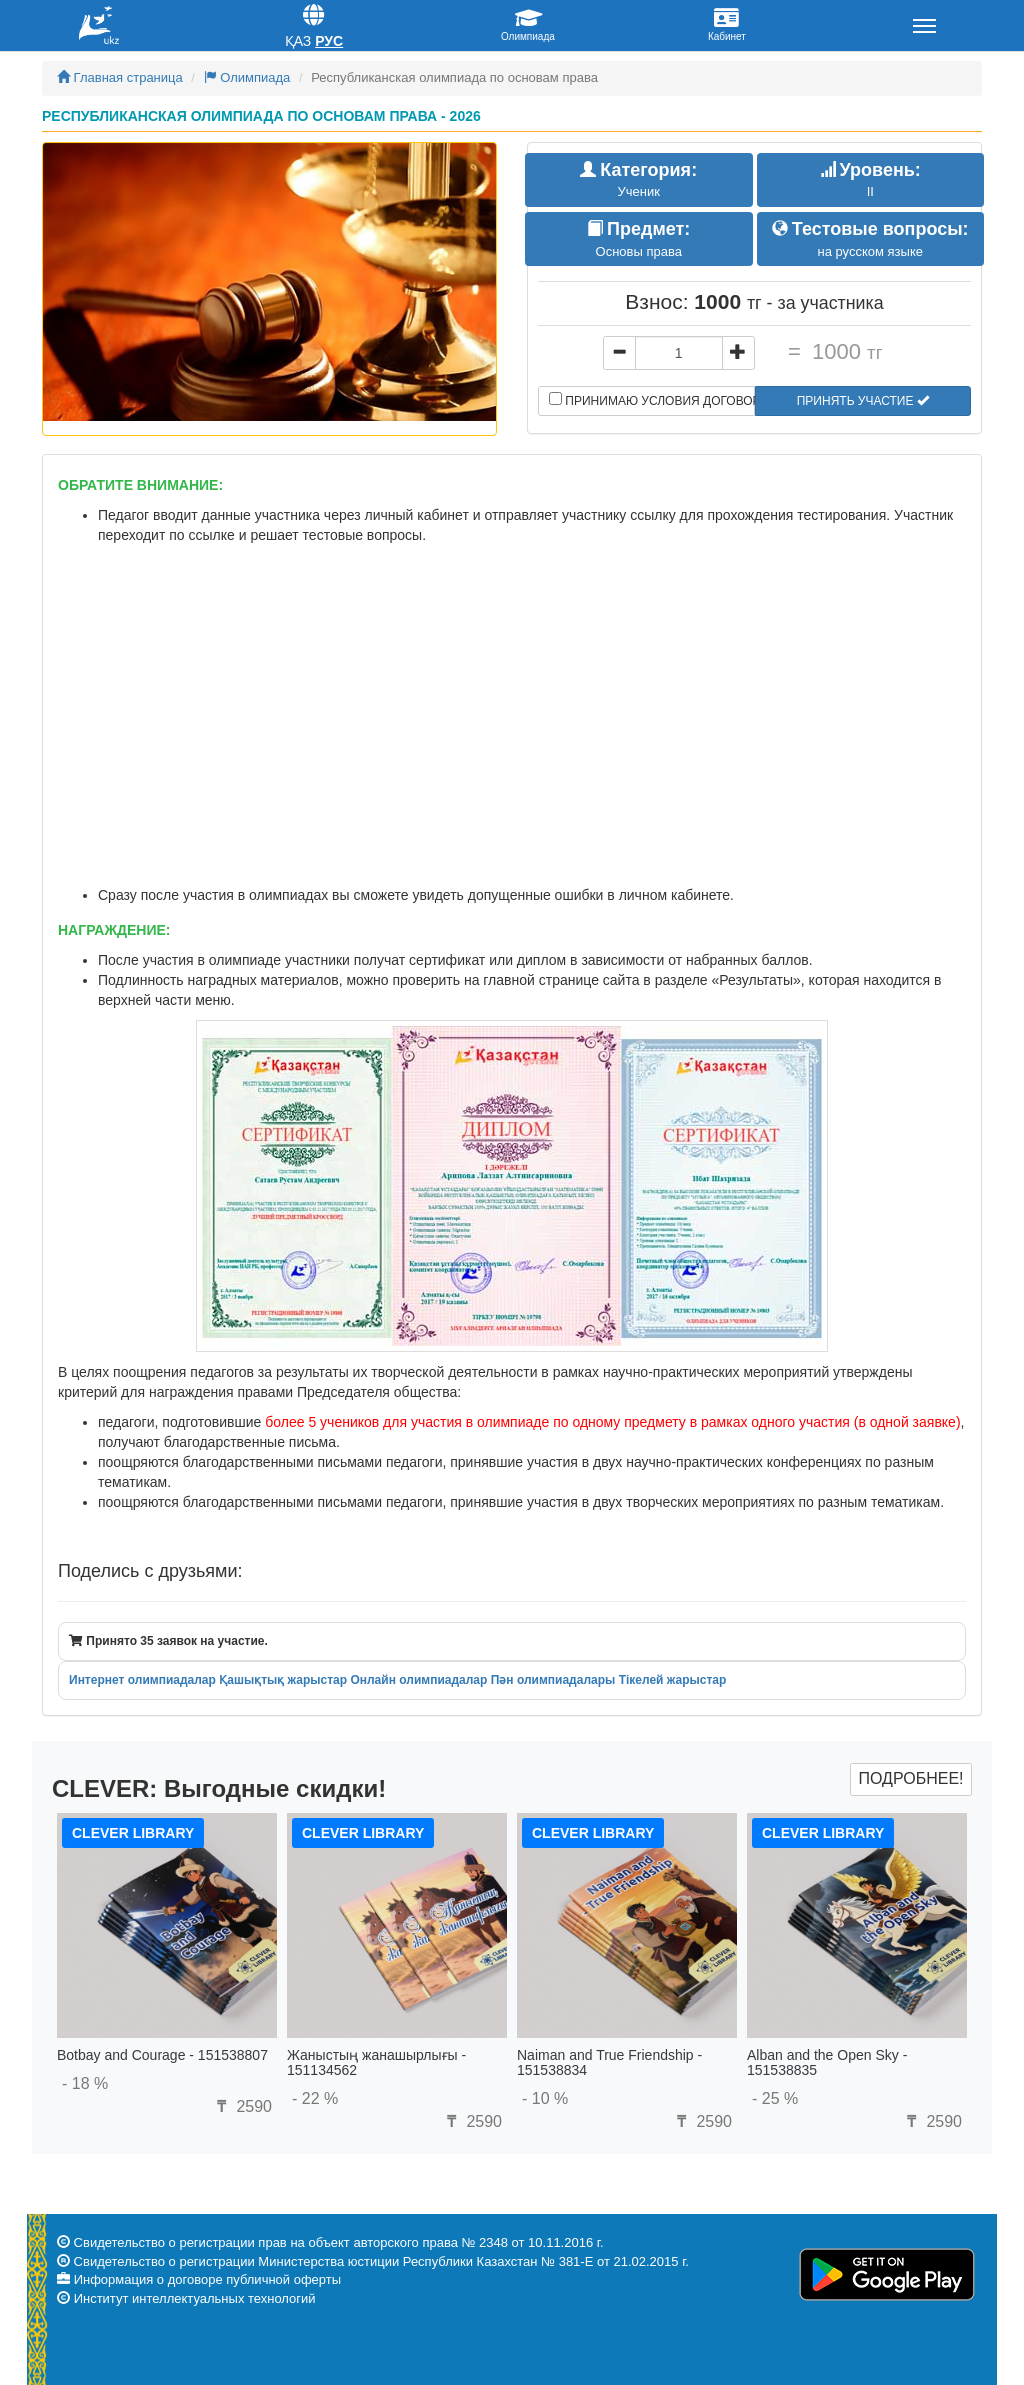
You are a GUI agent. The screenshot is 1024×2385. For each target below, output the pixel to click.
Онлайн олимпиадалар (418, 1680)
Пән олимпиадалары (553, 1680)
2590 (242, 2106)
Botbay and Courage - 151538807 (162, 2055)
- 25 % (775, 2098)
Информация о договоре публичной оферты (207, 2279)
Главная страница (120, 77)
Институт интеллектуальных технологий (195, 2298)
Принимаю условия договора (652, 400)
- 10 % (545, 2098)
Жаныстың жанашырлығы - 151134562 (376, 2062)
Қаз (298, 41)
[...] (679, 353)
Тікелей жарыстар (673, 1680)
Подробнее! (910, 1778)
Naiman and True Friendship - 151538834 (609, 2062)
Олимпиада (247, 77)
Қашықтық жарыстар (283, 1680)
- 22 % (315, 2098)
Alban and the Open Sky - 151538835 (827, 2062)
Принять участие (863, 401)
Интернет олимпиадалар (142, 1680)
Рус (329, 41)
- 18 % (85, 2083)
